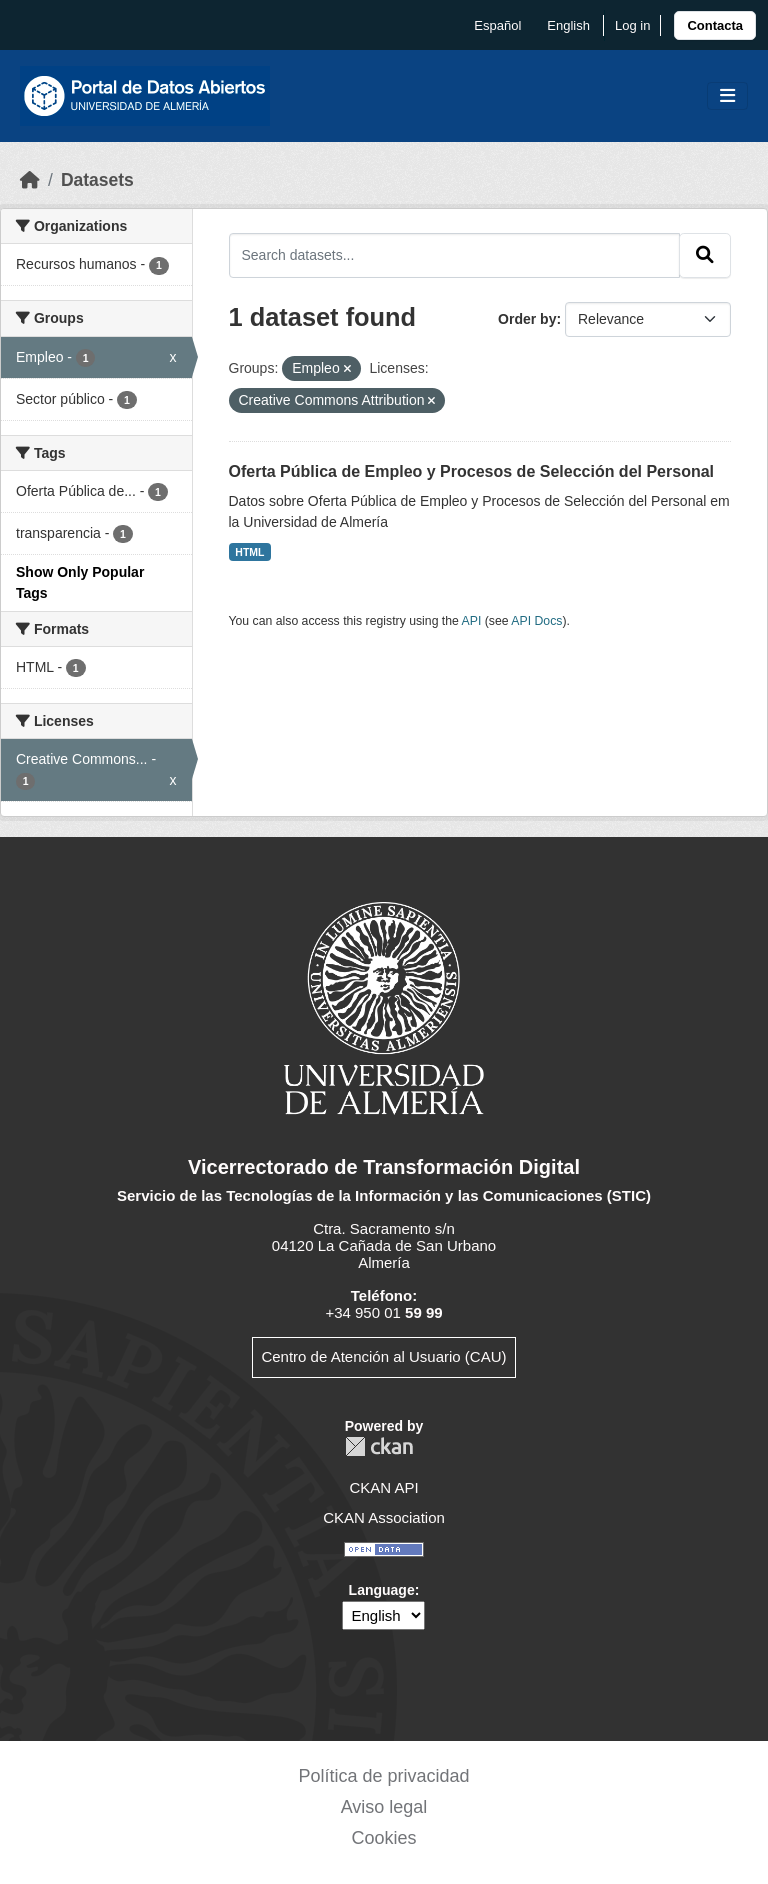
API (472, 621)
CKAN (379, 1446)
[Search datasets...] (455, 255)
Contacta (715, 25)
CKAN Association (384, 1517)
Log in (632, 25)
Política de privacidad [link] (383, 1776)
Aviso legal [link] (384, 1807)
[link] (715, 25)
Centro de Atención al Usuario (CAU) (383, 1356)
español (497, 25)
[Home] (30, 180)
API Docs (536, 621)
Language (382, 1590)
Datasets (97, 180)
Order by (527, 319)
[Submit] (705, 255)
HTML (249, 552)
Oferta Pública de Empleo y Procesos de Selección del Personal (472, 471)
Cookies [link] (383, 1838)
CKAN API (383, 1487)
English (568, 25)
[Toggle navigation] (727, 96)
